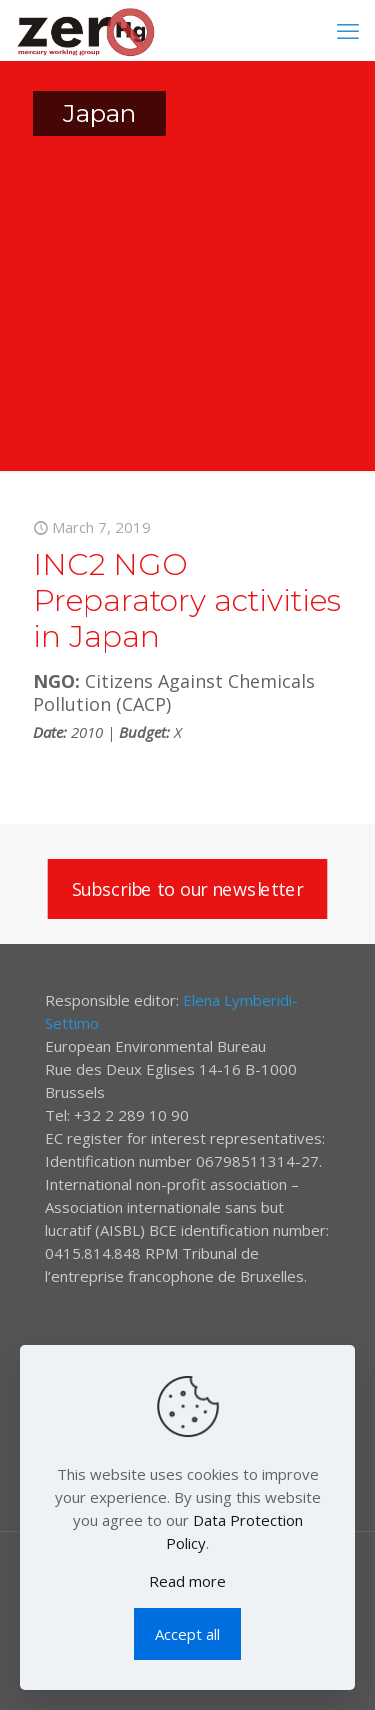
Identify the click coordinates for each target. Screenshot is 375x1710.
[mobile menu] (348, 30)
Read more (187, 1581)
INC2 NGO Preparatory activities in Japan (187, 600)
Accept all (187, 1634)
